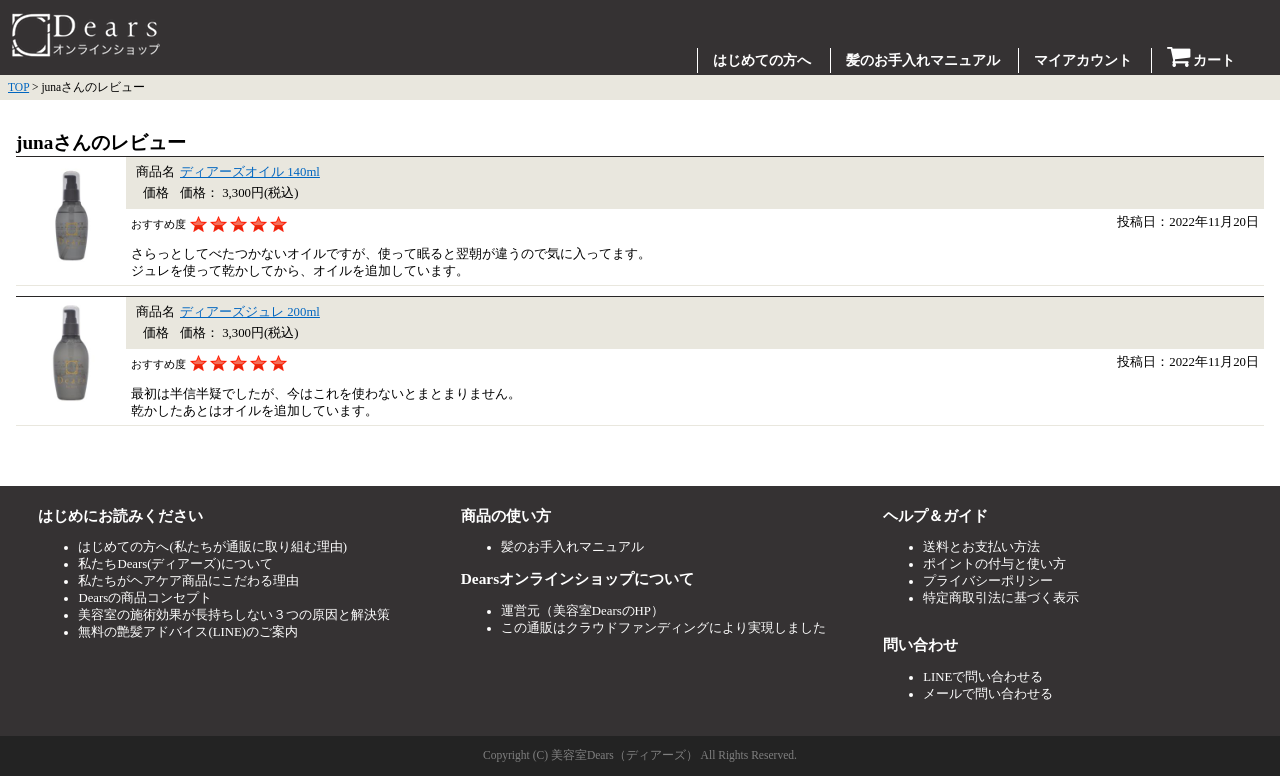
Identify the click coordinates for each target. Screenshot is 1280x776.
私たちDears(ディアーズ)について (175, 564)
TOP (18, 87)
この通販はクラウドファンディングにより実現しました (663, 628)
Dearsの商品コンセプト (145, 598)
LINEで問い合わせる (983, 677)
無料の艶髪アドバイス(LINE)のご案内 (188, 632)
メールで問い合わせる (988, 694)
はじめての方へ (762, 60)
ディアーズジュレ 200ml (250, 312)
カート (1201, 60)
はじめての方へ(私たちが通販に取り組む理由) (212, 547)
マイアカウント (1083, 60)
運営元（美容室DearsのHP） (582, 611)
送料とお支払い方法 (981, 547)
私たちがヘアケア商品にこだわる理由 (188, 581)
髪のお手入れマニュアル (923, 60)
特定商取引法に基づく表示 (1001, 598)
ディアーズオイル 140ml (250, 172)
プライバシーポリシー (988, 581)
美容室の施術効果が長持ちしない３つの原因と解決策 (234, 615)
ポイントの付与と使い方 (994, 564)
